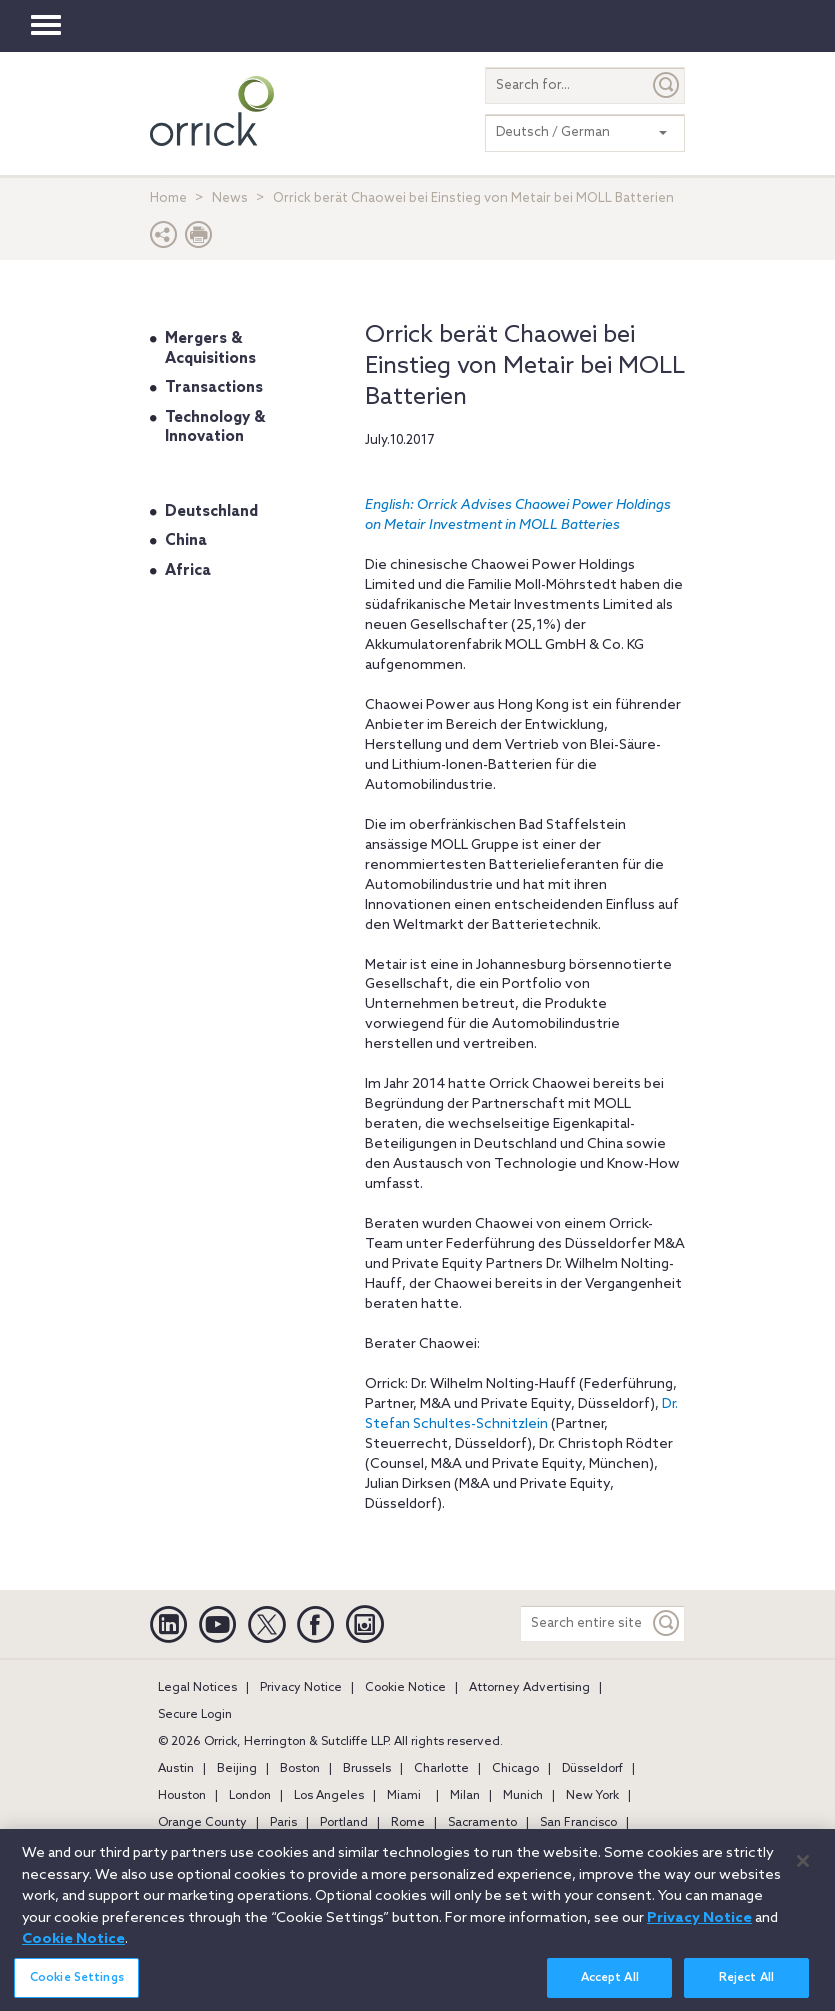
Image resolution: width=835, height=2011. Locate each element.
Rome (408, 1823)
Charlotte (441, 1769)
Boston (300, 1769)
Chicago (515, 1769)
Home (168, 198)
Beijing (237, 1769)
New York (592, 1796)
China (186, 541)
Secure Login (195, 1715)
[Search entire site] (585, 1623)
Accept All (610, 1989)
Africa (188, 571)
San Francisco (578, 1823)
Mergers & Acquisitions (210, 349)
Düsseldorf (592, 1769)
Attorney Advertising (529, 1688)
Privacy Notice (301, 1688)
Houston (182, 1796)
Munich (523, 1796)
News (230, 198)
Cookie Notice (405, 1688)
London (250, 1796)
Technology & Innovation (215, 428)
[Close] (803, 1872)
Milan (465, 1796)
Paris (283, 1823)
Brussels (367, 1769)
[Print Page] (199, 239)
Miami (404, 1796)
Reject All (746, 1989)
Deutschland (211, 512)
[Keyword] (667, 1623)
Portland (344, 1823)
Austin (176, 1769)
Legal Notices (197, 1688)
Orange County (202, 1823)
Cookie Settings (77, 1989)
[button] (164, 239)
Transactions (214, 388)
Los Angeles (329, 1796)
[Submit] (667, 85)
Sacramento (482, 1823)
